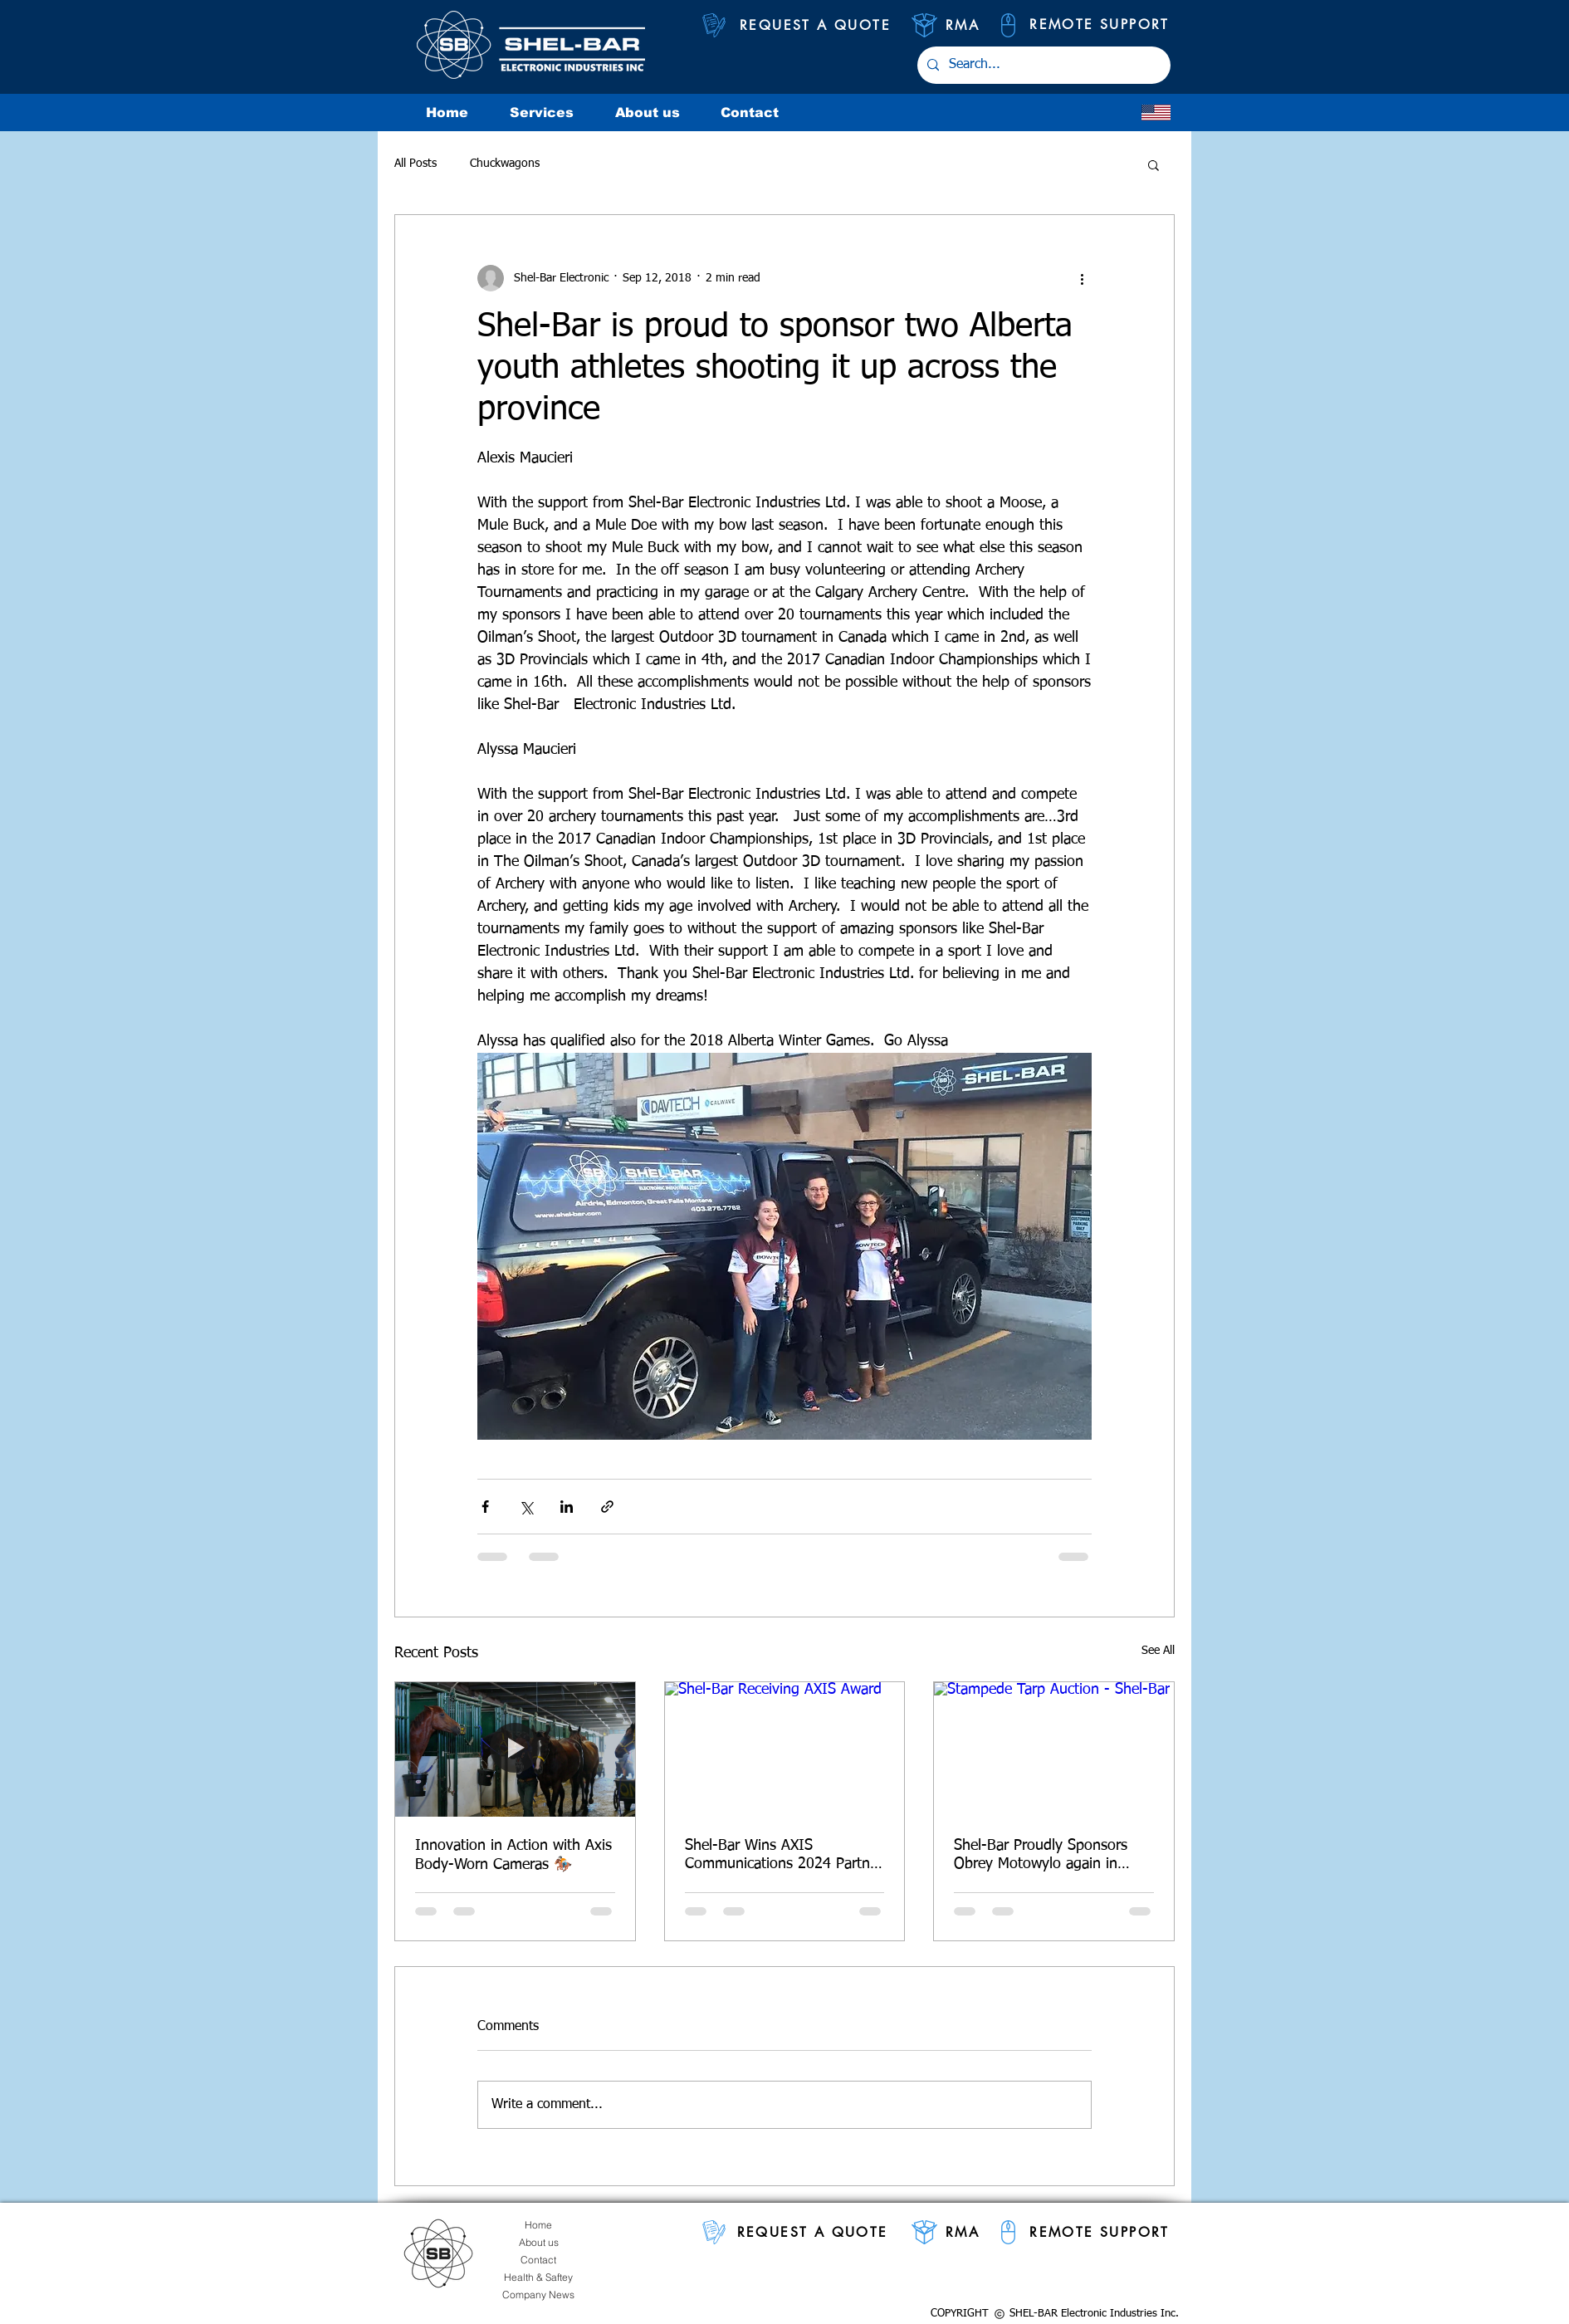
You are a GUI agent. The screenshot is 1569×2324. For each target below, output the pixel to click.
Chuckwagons (505, 163)
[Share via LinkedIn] (566, 1506)
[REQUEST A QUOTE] (815, 25)
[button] (1153, 164)
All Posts (415, 163)
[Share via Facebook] (485, 1506)
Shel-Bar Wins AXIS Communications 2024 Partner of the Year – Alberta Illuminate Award (783, 1855)
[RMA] (962, 25)
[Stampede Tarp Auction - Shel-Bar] (1054, 1749)
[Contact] (538, 2259)
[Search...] (1042, 65)
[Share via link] (607, 1506)
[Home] (538, 2224)
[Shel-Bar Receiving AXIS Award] (785, 1749)
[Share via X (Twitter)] (526, 1506)
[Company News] (538, 2294)
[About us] (538, 2242)
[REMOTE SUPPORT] (1099, 25)
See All (1158, 1650)
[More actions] (1082, 278)
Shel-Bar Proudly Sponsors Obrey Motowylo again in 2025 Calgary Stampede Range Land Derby (1040, 1855)
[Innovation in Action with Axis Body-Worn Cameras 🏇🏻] (515, 1749)
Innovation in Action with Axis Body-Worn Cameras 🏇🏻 (513, 1855)
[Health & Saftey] (538, 2277)
